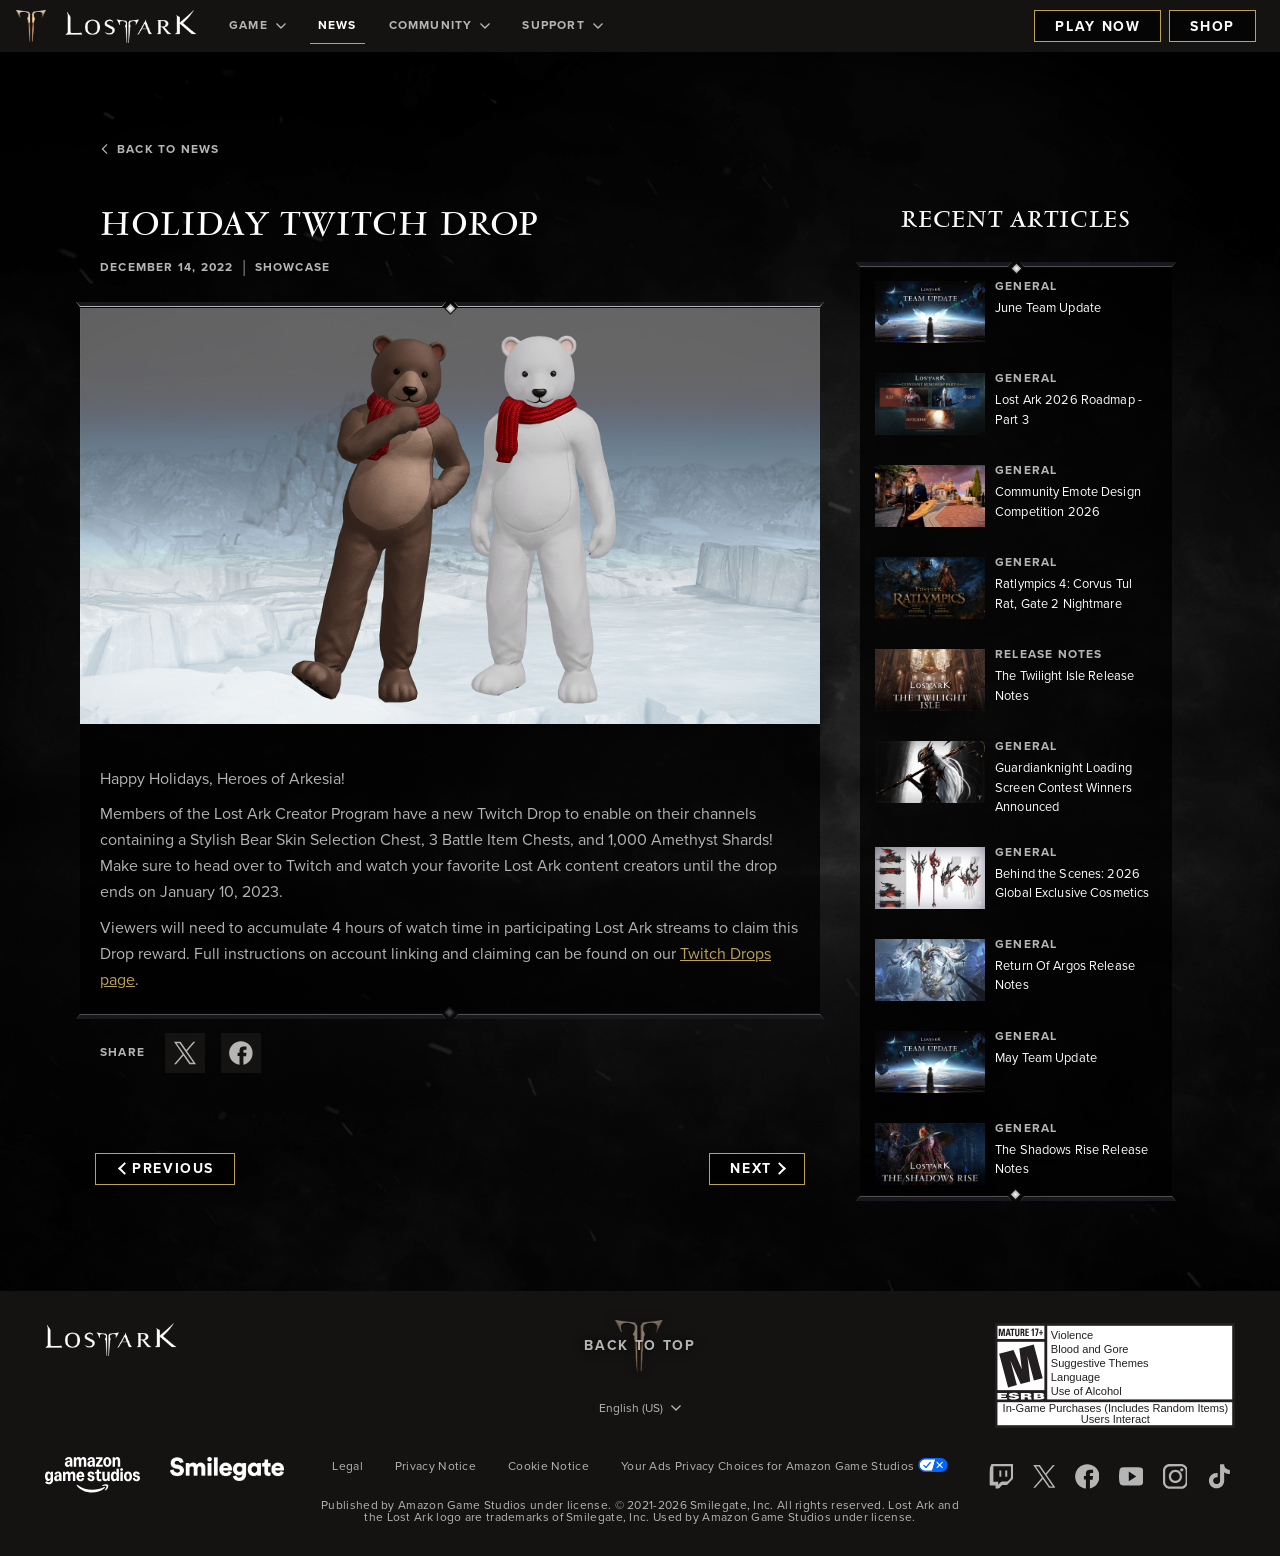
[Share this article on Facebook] (241, 1053)
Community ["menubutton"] (440, 26)
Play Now (1097, 27)
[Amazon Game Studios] (92, 1476)
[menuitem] (257, 26)
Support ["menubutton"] (562, 26)
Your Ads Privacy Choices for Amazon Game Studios (784, 1467)
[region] (1016, 731)
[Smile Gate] (227, 1476)
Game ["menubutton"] (257, 26)
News (337, 26)
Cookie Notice (548, 1467)
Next (757, 1169)
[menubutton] (640, 1410)
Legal (347, 1467)
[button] (450, 516)
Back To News (159, 150)
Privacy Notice (435, 1467)
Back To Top (639, 1346)
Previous (166, 1169)
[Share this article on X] (185, 1053)
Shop (1212, 27)
